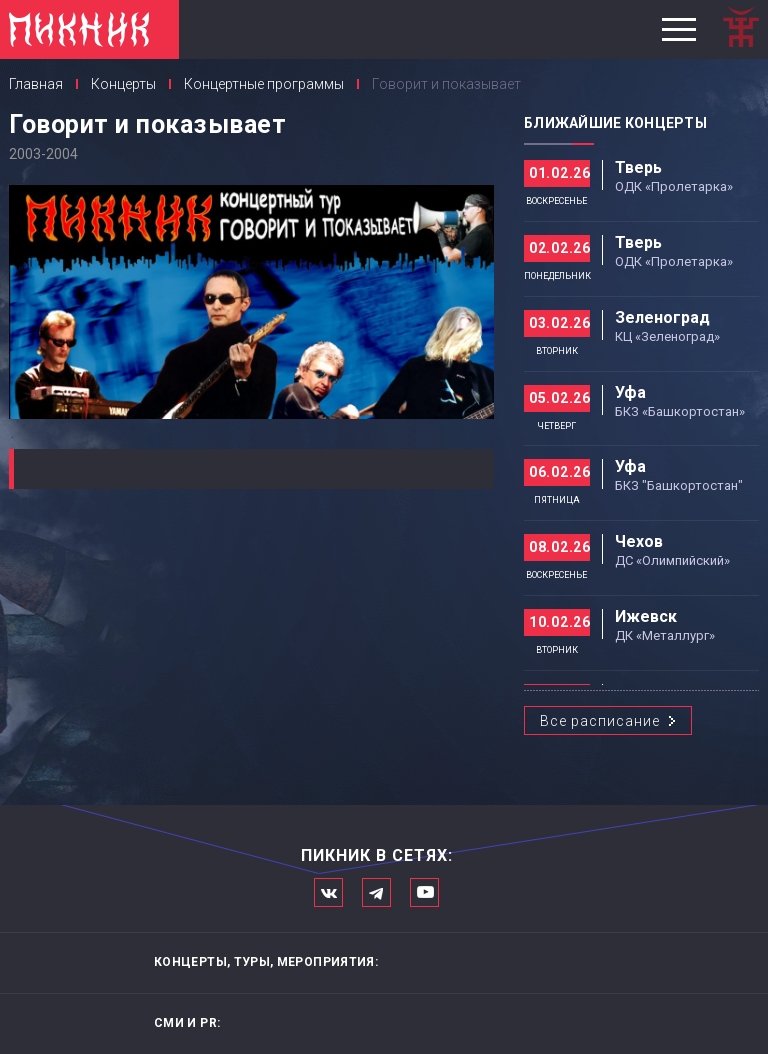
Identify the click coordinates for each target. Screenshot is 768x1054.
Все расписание (600, 721)
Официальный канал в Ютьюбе (424, 892)
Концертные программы (264, 84)
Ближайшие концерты (615, 123)
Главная (36, 84)
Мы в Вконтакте (328, 892)
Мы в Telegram (376, 892)
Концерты (123, 84)
